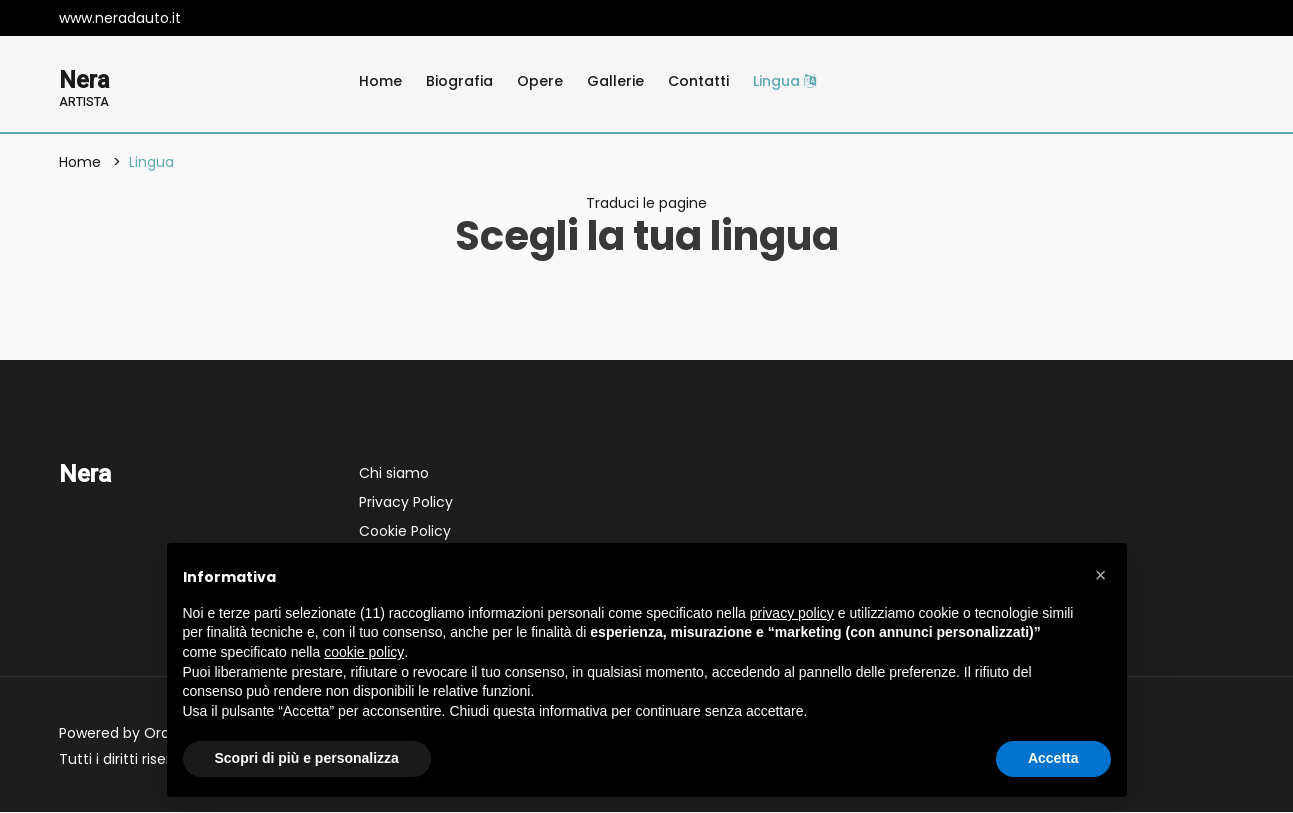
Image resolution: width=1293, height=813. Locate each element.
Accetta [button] (1053, 758)
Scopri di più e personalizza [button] (307, 758)
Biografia (459, 81)
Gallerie (615, 81)
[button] (1101, 575)
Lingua (784, 81)
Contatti (698, 81)
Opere (540, 81)
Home (380, 81)
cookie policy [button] (364, 652)
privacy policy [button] (792, 613)
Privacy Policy (406, 503)
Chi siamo (394, 474)
